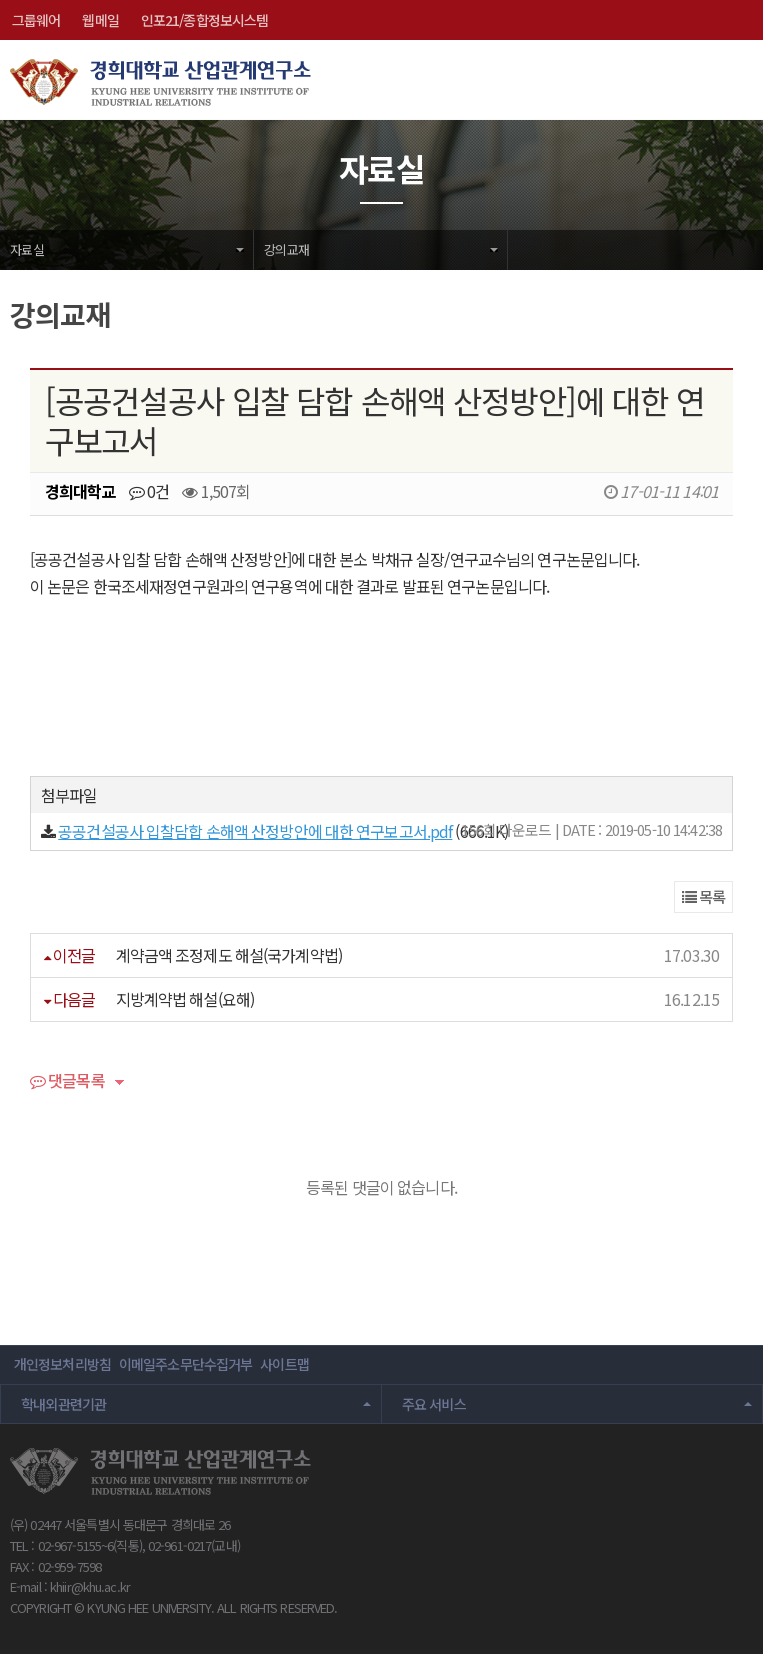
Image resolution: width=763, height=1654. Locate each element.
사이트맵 (284, 1364)
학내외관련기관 (64, 1404)
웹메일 (100, 20)
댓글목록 (67, 1082)
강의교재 (286, 249)
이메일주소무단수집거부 (185, 1364)
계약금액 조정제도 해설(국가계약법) (229, 955)
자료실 (27, 249)
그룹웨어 (36, 20)
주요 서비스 (434, 1404)
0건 (149, 491)
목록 (704, 896)
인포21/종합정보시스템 (204, 20)
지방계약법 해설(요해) (185, 999)
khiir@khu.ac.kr (90, 1586)
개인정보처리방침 (62, 1364)
